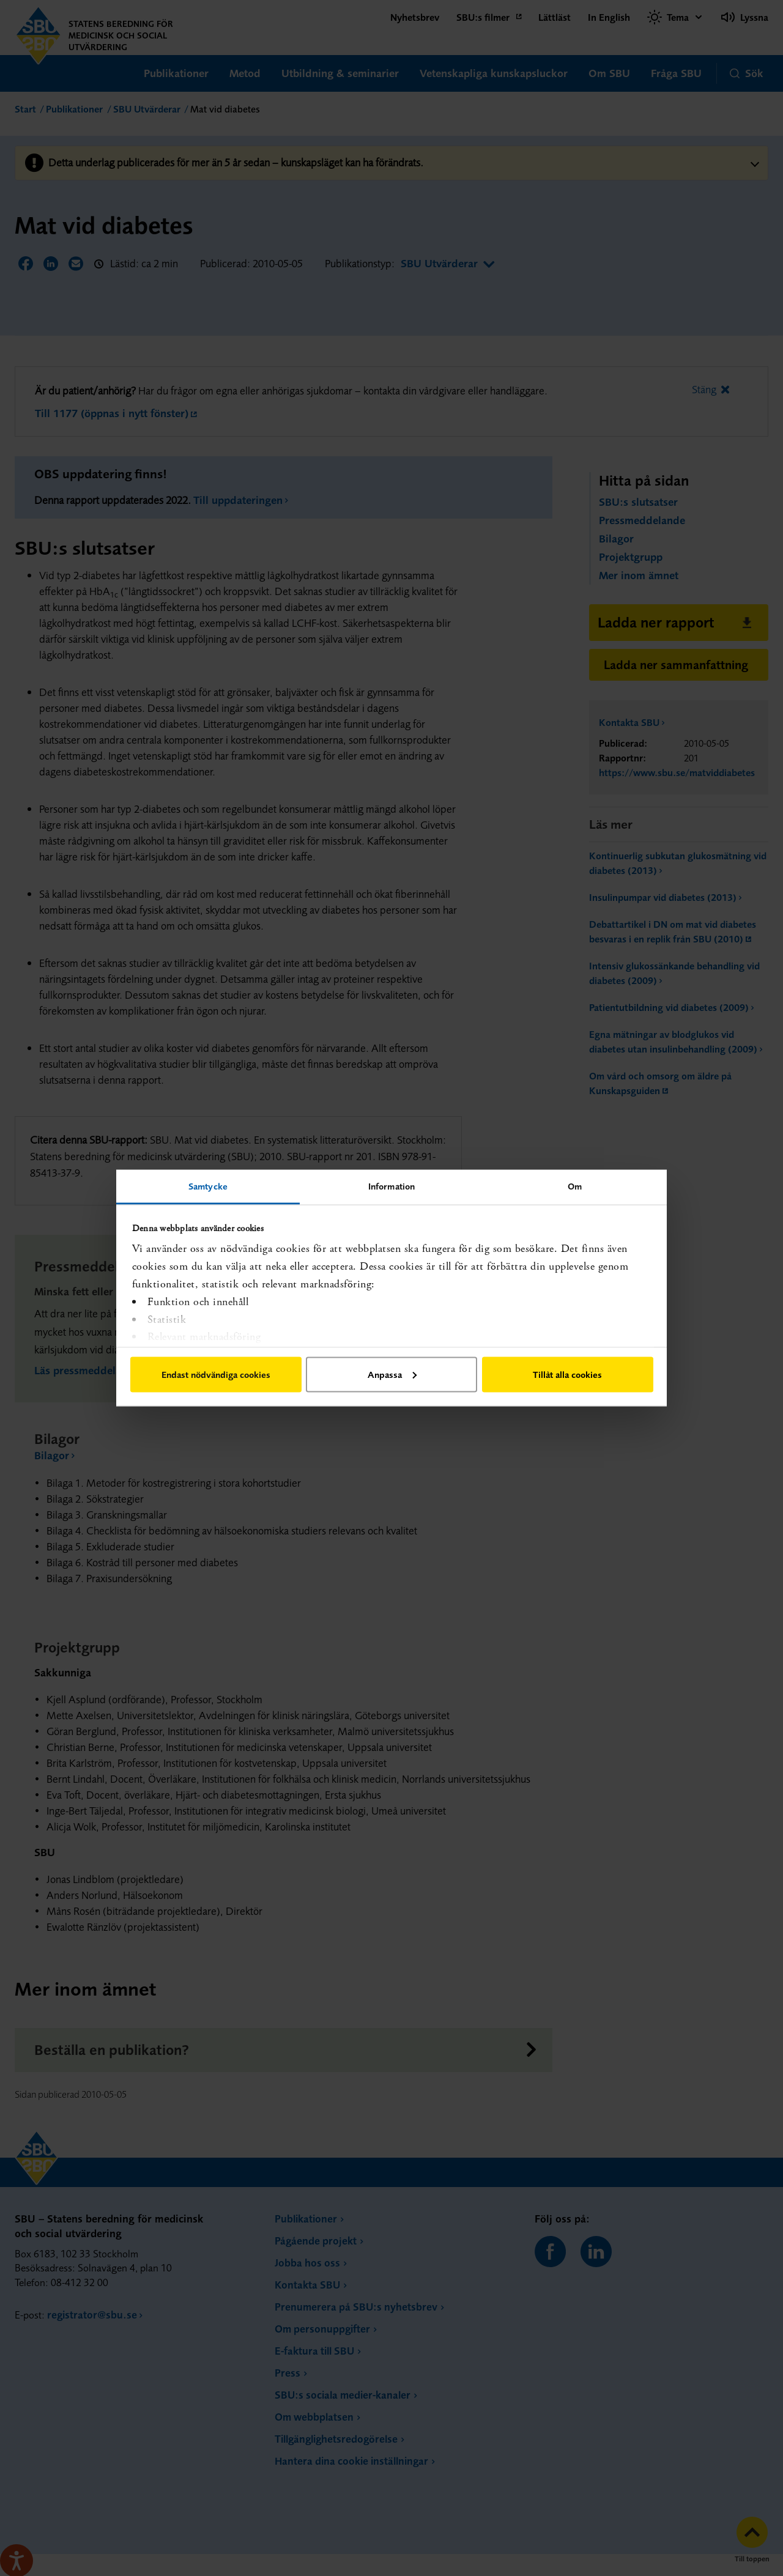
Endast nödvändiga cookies (215, 1374)
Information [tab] (391, 1186)
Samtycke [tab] (208, 1186)
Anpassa (392, 1374)
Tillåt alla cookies (567, 1374)
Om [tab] (575, 1186)
